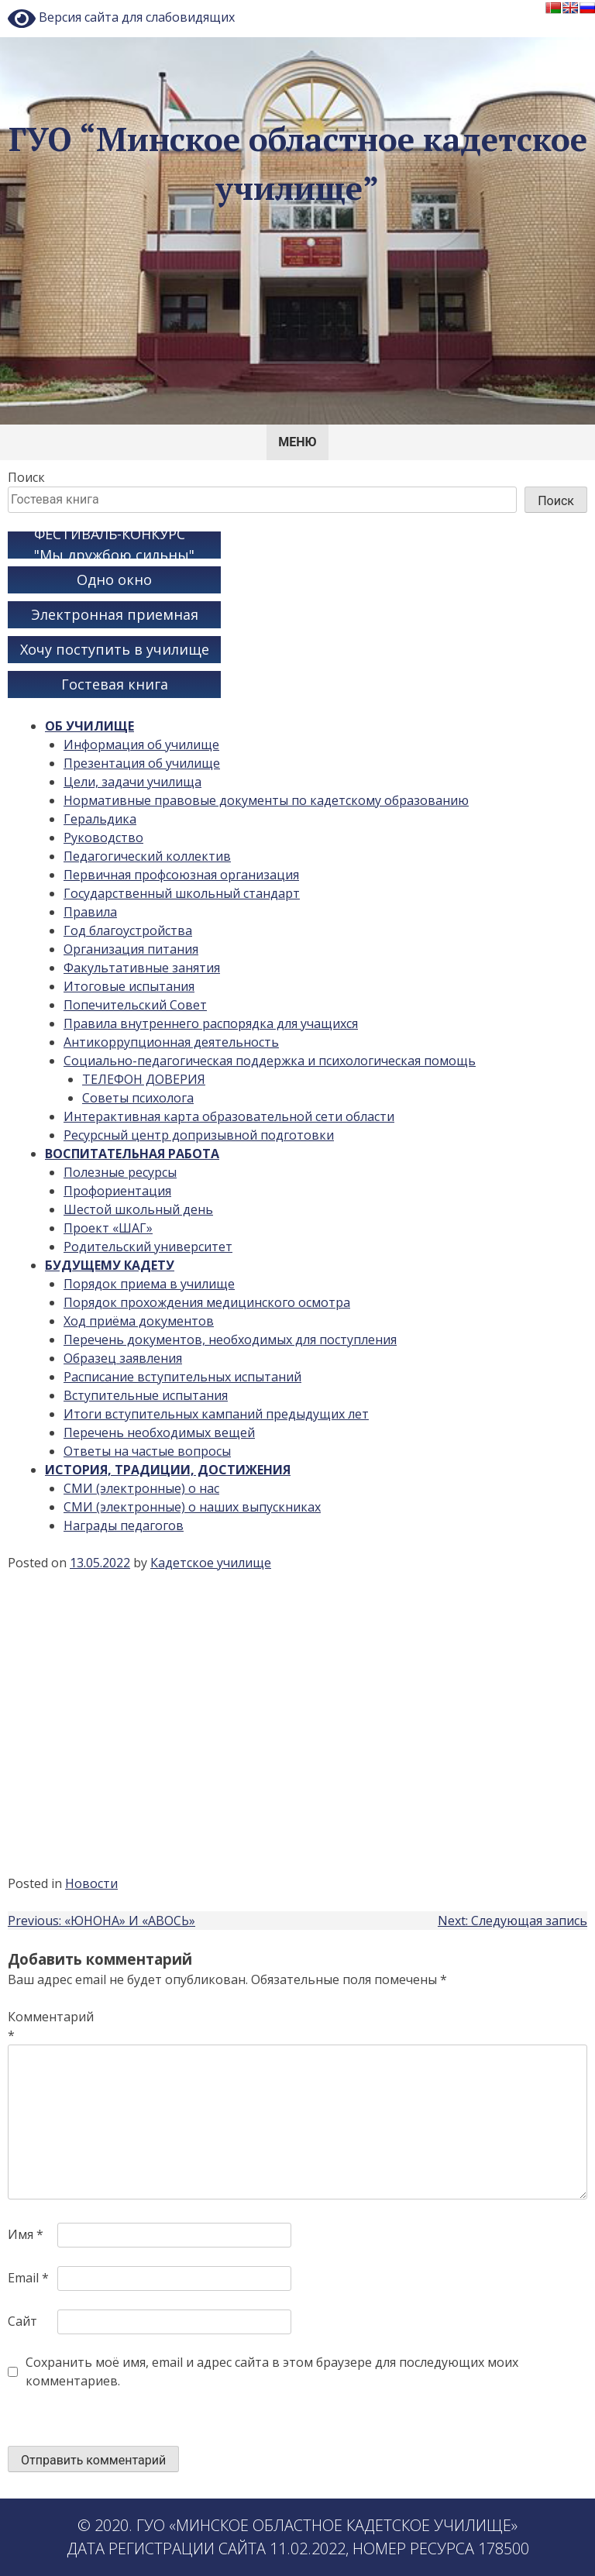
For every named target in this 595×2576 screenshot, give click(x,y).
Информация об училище (141, 744)
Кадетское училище (210, 1562)
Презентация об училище (142, 763)
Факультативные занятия (142, 967)
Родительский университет (148, 1246)
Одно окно (114, 579)
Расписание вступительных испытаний (182, 1376)
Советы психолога (138, 1097)
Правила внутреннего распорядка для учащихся (211, 1023)
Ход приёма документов (139, 1320)
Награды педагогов (124, 1525)
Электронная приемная (114, 614)
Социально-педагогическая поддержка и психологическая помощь (270, 1060)
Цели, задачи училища (132, 781)
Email (28, 2277)
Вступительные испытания (146, 1395)
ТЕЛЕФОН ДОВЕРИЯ (143, 1079)
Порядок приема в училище (149, 1283)
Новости (91, 1883)
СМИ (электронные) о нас (141, 1488)
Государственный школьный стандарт (182, 893)
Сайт (22, 2321)
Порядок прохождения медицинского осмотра (207, 1302)
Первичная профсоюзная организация (181, 874)
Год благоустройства (128, 930)
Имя (25, 2234)
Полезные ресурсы (120, 1172)
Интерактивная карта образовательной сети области (229, 1116)
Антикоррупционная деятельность (171, 1042)
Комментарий (31, 2026)
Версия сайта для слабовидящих (121, 18)
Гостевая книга (114, 684)
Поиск (26, 477)
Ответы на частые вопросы (147, 1451)
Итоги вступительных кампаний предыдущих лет (216, 1413)
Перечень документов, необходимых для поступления (230, 1339)
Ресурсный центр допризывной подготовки (199, 1135)
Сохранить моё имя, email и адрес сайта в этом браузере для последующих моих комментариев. (272, 2371)
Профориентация (117, 1190)
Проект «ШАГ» (108, 1227)
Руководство (103, 837)
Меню (297, 442)
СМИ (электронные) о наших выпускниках (192, 1506)
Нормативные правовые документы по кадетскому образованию (266, 800)
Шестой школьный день (138, 1209)
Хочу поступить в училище (114, 649)
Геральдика (100, 818)
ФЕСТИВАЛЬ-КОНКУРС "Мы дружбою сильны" (114, 545)
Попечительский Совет (135, 1004)
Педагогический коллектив (147, 856)
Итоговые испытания (129, 986)
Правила (90, 911)
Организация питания (131, 949)
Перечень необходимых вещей (159, 1432)
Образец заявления (123, 1358)
